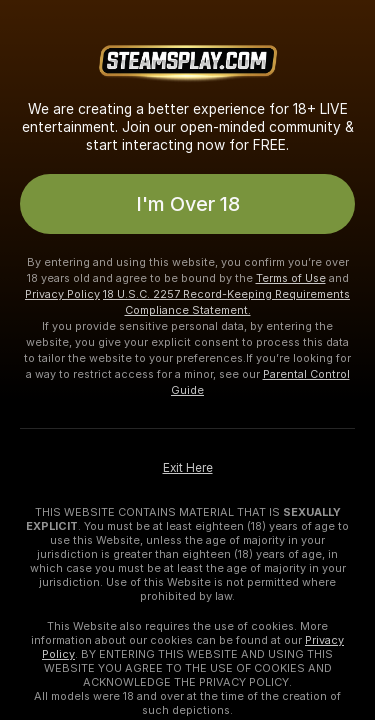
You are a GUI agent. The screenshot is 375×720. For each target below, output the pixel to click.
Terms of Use (291, 278)
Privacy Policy (62, 294)
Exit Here (188, 468)
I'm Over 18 (188, 204)
